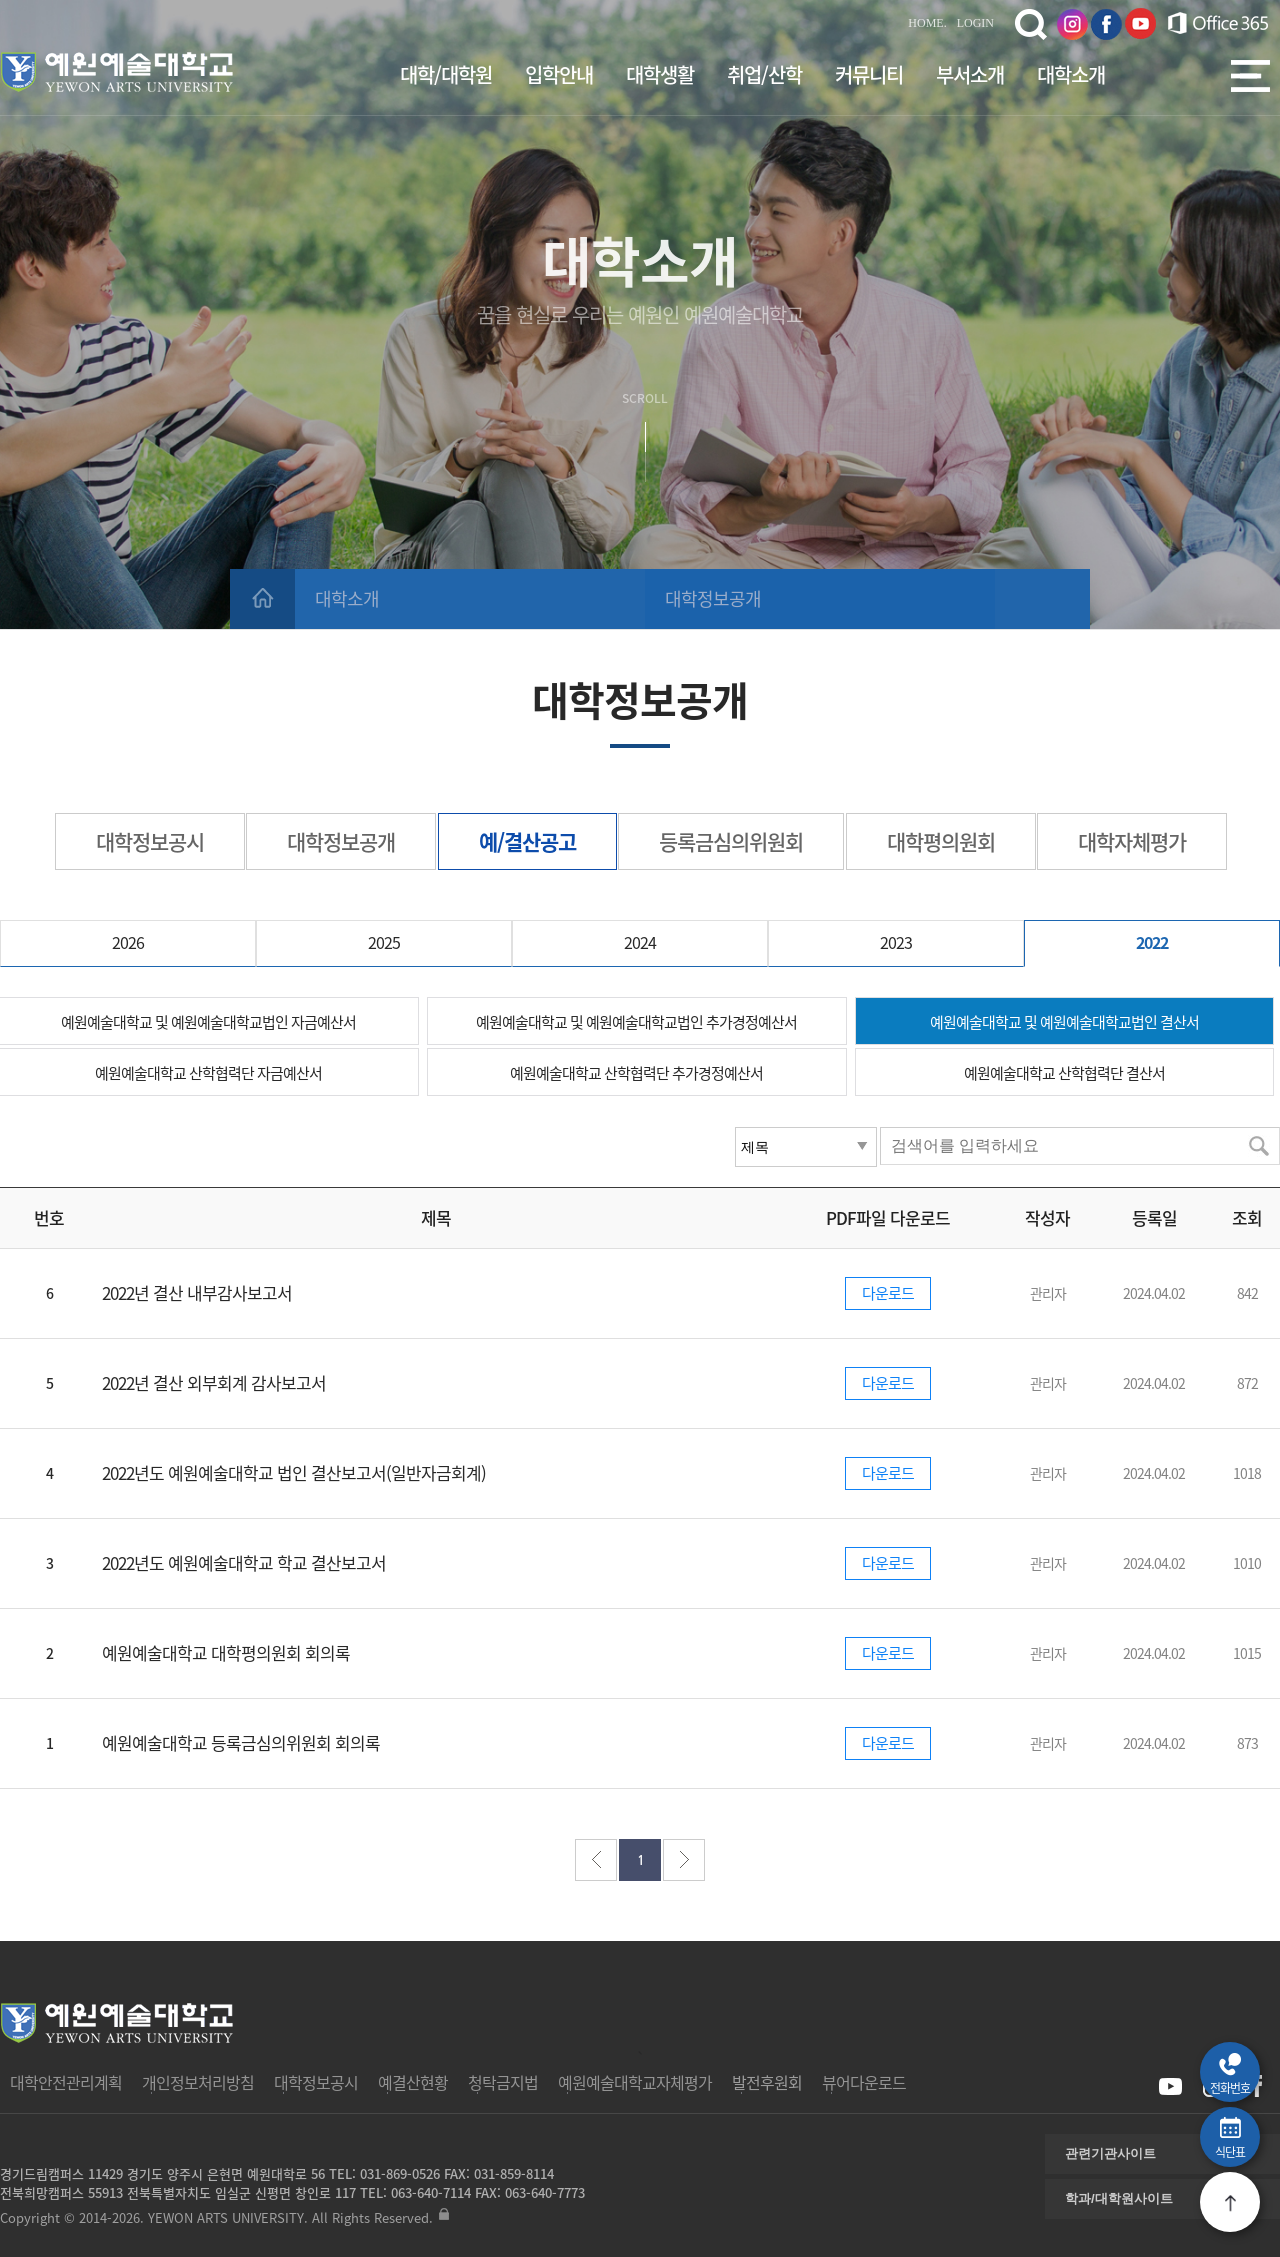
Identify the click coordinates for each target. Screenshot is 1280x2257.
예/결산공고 (527, 841)
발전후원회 (767, 2082)
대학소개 (1071, 74)
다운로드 (888, 1293)
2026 (128, 942)
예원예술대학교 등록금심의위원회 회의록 (241, 1742)
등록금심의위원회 (731, 841)
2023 (896, 942)
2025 (384, 942)
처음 (596, 1860)
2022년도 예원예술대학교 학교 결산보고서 (244, 1562)
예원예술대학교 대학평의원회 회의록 (226, 1652)
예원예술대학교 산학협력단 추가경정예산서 (636, 1073)
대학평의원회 (941, 841)
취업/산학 (764, 74)
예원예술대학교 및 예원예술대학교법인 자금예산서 (208, 1022)
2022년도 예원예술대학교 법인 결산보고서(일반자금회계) (294, 1472)
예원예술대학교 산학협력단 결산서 (1064, 1073)
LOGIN (975, 23)
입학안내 (559, 74)
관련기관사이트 (1110, 2153)
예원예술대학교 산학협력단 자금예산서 (208, 1073)
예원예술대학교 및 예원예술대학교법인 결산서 (1064, 1022)
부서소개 (970, 74)
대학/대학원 (446, 74)
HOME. (927, 23)
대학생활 (660, 74)
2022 (1152, 942)
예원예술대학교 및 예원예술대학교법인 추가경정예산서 (636, 1022)
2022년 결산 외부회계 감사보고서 (214, 1382)
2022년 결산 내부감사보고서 (197, 1292)
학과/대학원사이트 (1119, 2198)
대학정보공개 (713, 598)
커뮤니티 (869, 74)
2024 (640, 942)
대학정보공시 (150, 841)
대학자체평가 (1132, 841)
